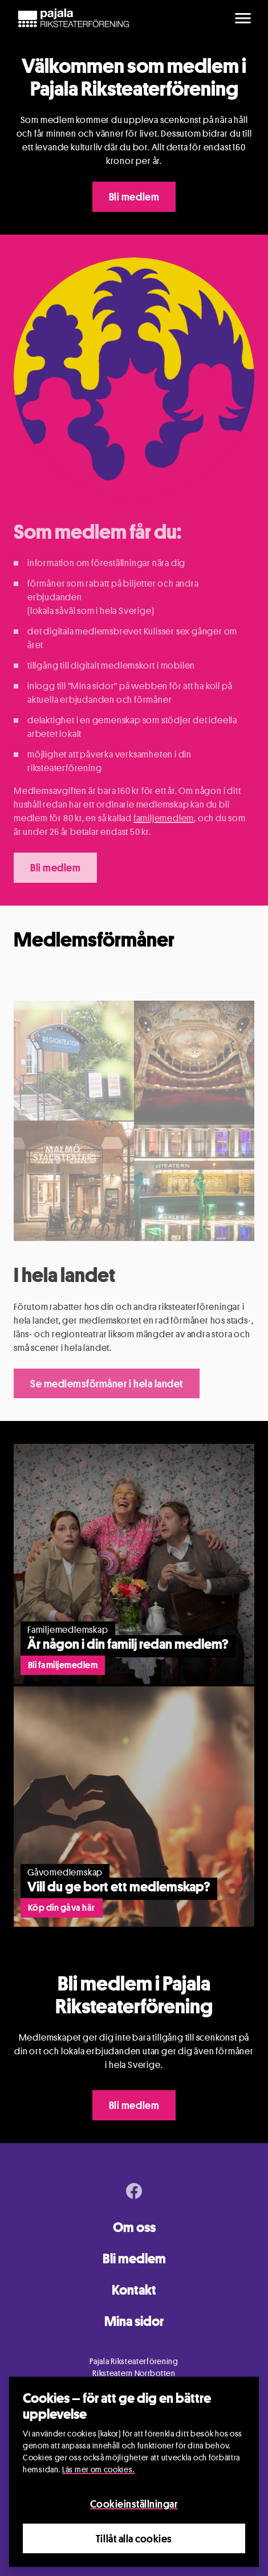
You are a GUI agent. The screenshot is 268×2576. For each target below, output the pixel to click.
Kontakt (134, 2290)
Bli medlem (134, 196)
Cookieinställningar (133, 2505)
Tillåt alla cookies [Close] (134, 2539)
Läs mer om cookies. (98, 2470)
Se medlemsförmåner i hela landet (106, 1383)
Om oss (134, 2227)
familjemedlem (163, 818)
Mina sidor (134, 2321)
